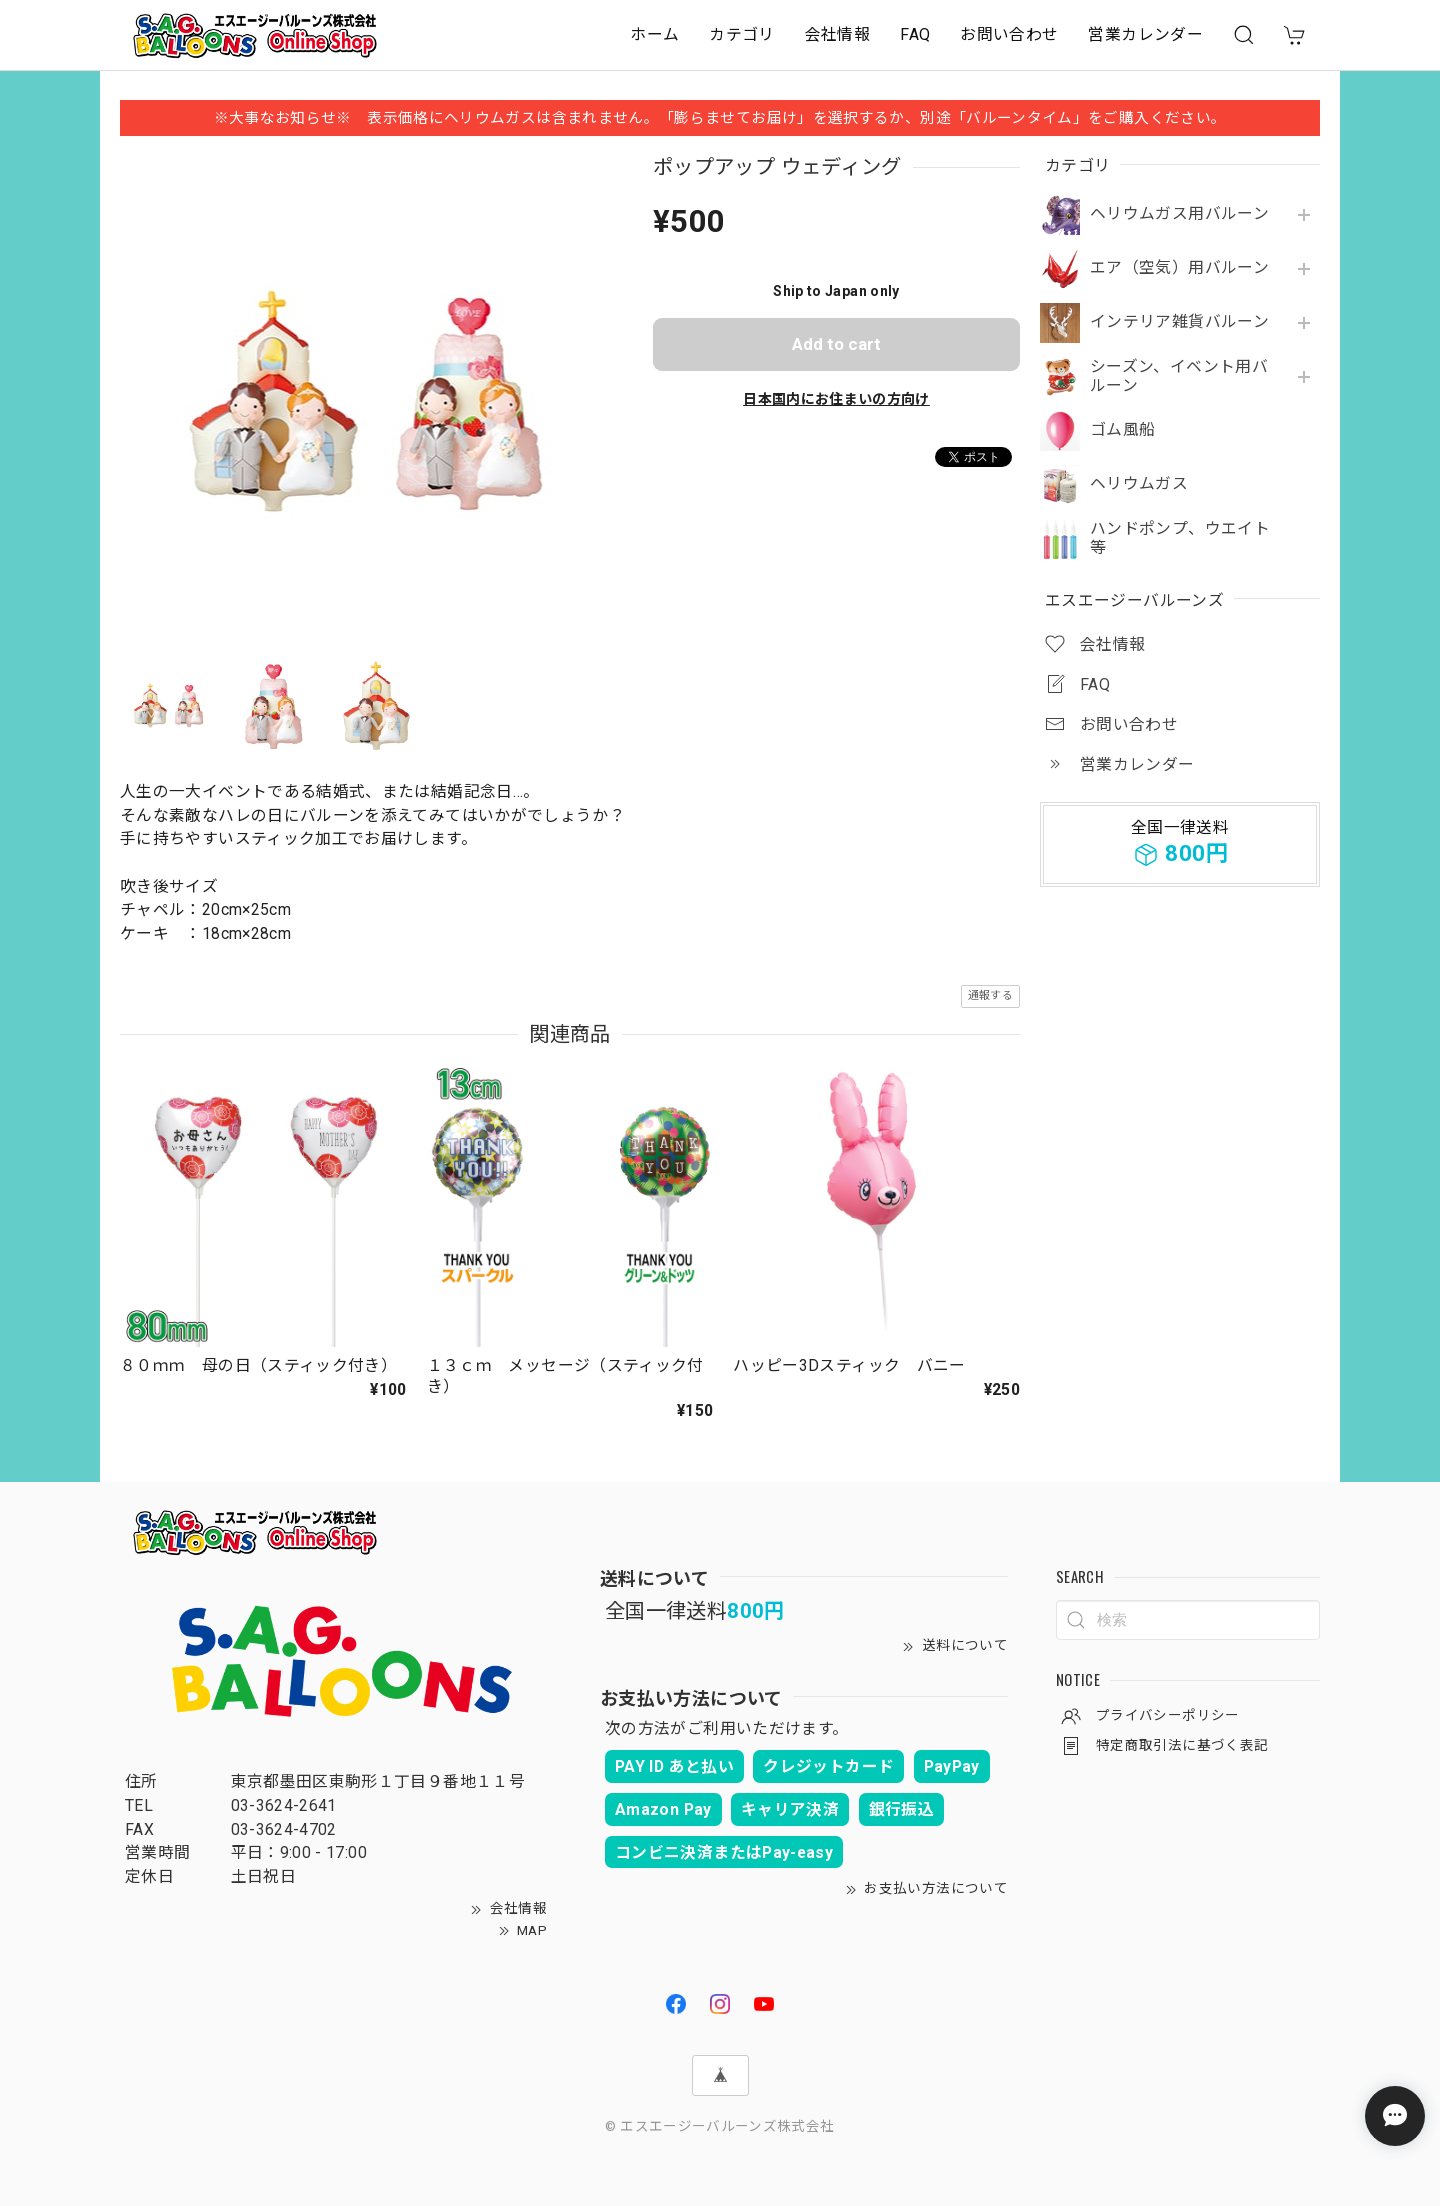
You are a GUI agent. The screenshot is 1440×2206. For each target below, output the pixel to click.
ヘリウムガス (1139, 484)
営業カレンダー (1145, 34)
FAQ (915, 34)
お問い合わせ (1009, 34)
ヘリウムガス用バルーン (1179, 214)
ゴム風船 (1122, 430)
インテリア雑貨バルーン (1179, 322)
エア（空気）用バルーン (1179, 268)
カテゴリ (741, 34)
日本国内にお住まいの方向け (836, 399)
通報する (990, 995)
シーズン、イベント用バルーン (1179, 376)
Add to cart (836, 344)
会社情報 (837, 34)
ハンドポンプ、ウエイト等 (1180, 538)
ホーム (654, 34)
